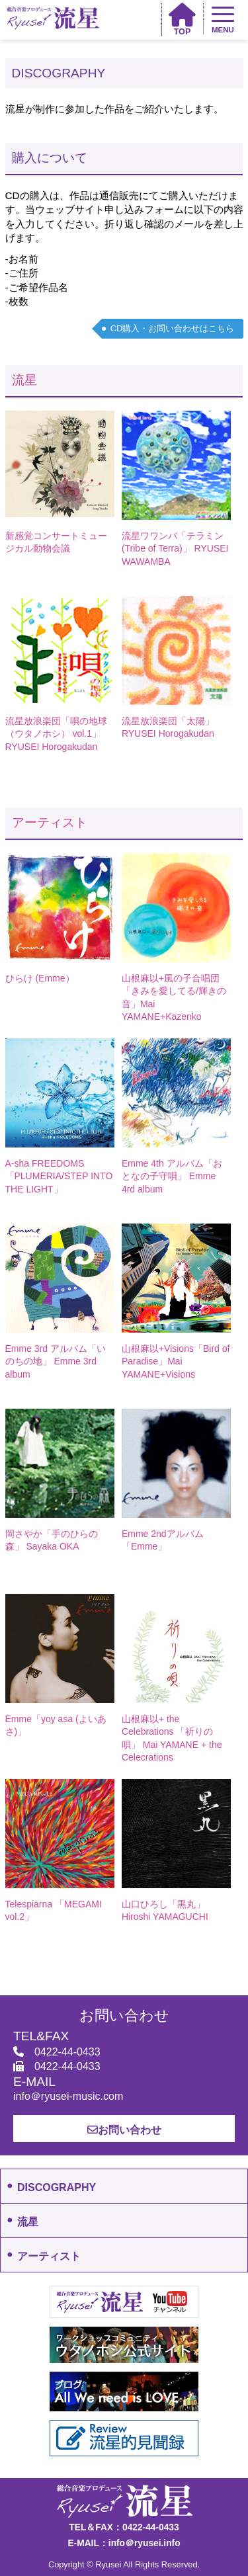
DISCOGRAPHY (56, 2187)
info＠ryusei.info (144, 2543)
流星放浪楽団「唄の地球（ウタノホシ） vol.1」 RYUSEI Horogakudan (56, 734)
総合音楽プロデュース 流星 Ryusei (53, 18)
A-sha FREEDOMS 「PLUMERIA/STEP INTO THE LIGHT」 (59, 1176)
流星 (24, 380)
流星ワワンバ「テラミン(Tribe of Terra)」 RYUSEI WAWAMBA (175, 548)
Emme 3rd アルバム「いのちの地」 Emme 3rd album (55, 1361)
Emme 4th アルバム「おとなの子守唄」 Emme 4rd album (172, 1176)
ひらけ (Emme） (40, 978)
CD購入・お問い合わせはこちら (172, 328)
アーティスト (49, 822)
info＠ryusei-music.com (68, 2096)
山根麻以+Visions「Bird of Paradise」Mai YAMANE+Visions (176, 1361)
